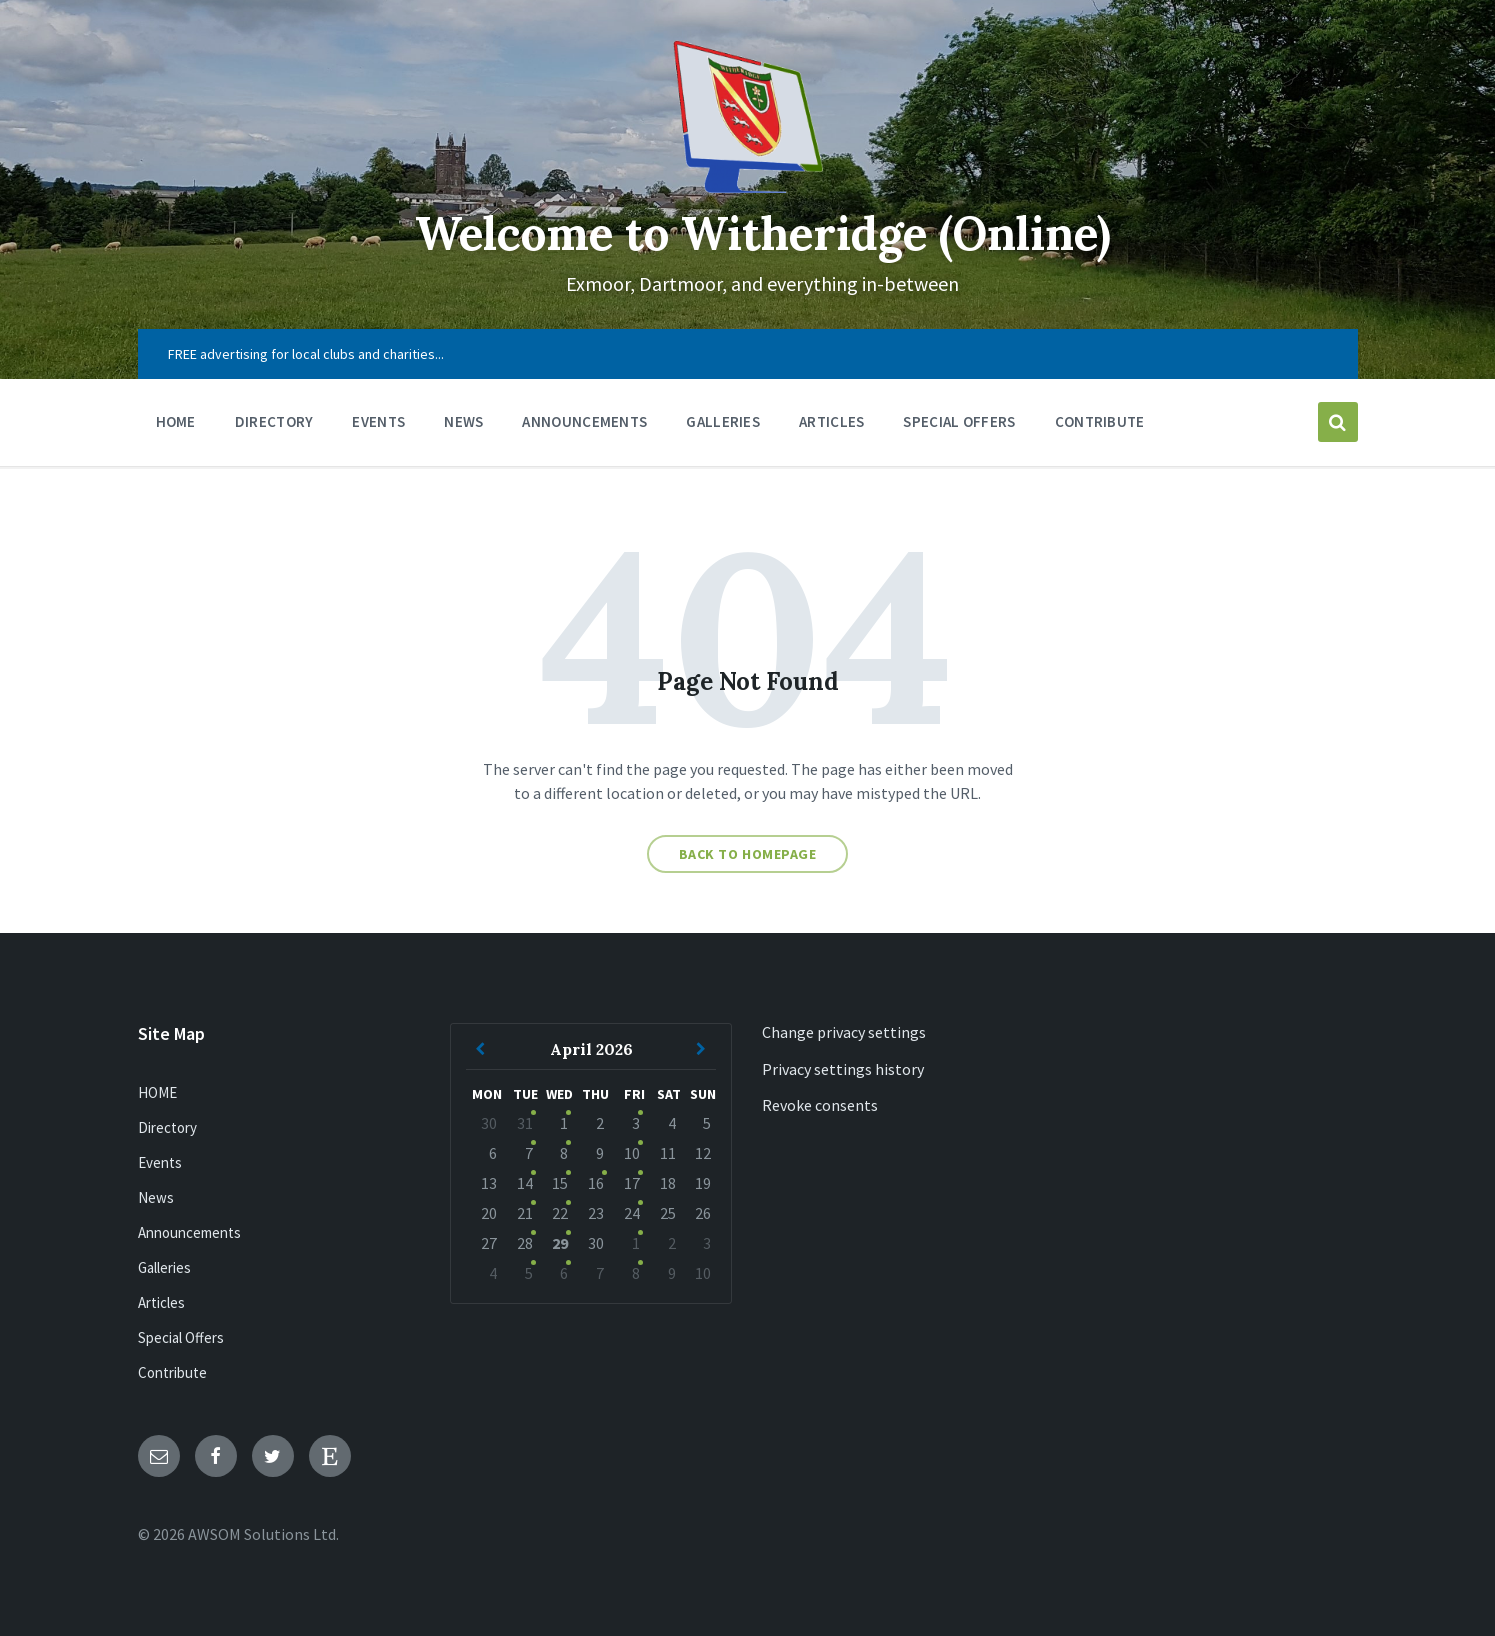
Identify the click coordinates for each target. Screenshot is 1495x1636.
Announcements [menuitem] (584, 421)
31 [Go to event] (525, 1123)
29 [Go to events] (560, 1243)
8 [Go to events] (564, 1153)
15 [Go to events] (560, 1183)
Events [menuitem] (378, 421)
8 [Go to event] (636, 1273)
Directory (167, 1127)
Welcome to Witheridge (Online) (763, 232)
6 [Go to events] (564, 1273)
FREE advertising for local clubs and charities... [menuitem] (306, 354)
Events (160, 1162)
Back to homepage (748, 854)
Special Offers (181, 1337)
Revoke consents (820, 1105)
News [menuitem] (463, 421)
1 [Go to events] (564, 1123)
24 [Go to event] (632, 1213)
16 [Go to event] (596, 1183)
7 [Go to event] (529, 1153)
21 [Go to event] (525, 1213)
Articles (161, 1302)
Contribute (172, 1372)
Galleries (164, 1267)
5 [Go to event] (529, 1273)
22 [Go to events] (560, 1213)
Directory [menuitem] (274, 421)
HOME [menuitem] (176, 421)
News (156, 1197)
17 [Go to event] (632, 1183)
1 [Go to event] (636, 1243)
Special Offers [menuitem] (959, 421)
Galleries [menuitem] (723, 421)
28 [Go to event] (525, 1243)
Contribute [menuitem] (1100, 421)
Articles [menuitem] (831, 421)
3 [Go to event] (636, 1123)
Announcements (189, 1232)
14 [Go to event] (525, 1183)
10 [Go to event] (632, 1153)
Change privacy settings (844, 1032)
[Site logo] (748, 187)
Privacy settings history (843, 1069)
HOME (157, 1092)
